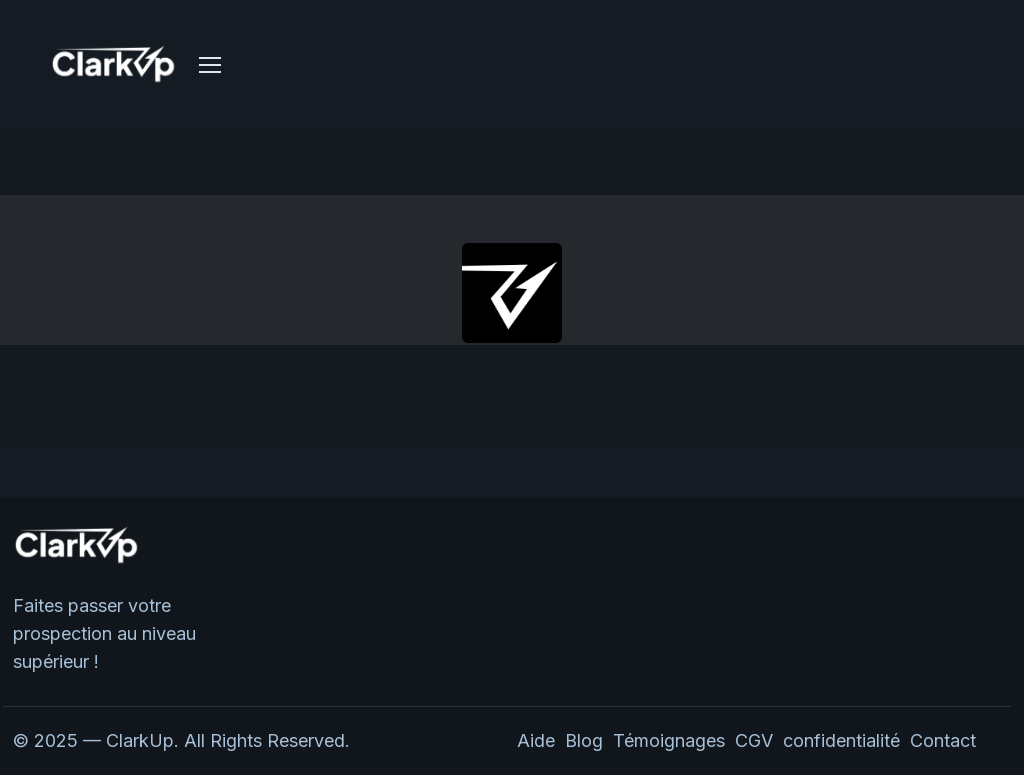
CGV (754, 740)
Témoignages (669, 740)
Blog (584, 740)
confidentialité (846, 740)
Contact (943, 740)
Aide (536, 740)
